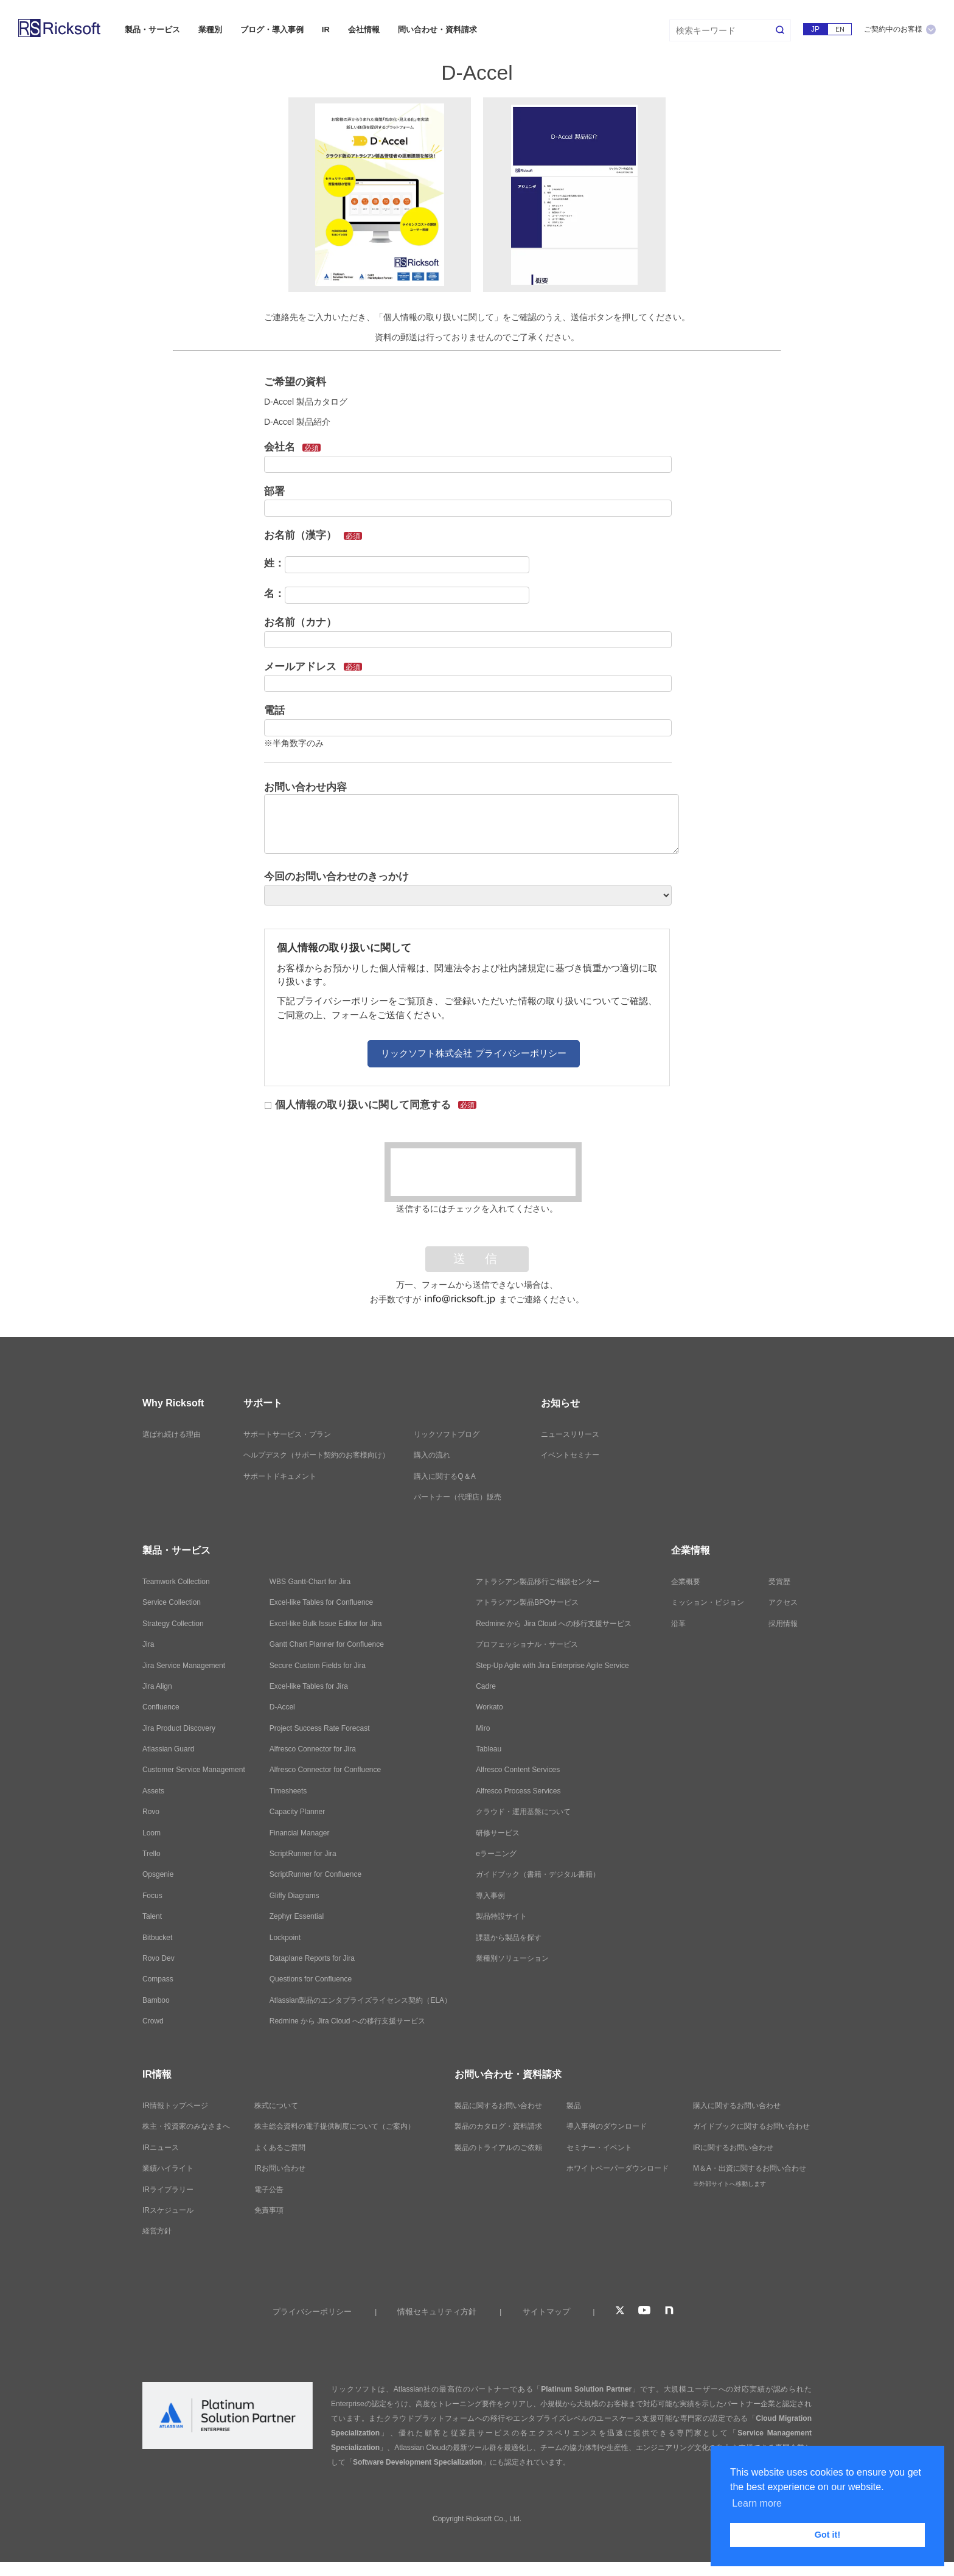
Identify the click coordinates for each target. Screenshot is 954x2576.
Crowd (153, 2021)
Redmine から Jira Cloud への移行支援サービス (347, 2021)
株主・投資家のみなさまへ (186, 2126)
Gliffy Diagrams (294, 1895)
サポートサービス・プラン (287, 1434)
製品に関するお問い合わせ (498, 2105)
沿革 (678, 1623)
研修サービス (498, 1833)
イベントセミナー (570, 1455)
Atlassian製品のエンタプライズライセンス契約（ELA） (360, 2000)
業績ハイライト (167, 2168)
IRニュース (160, 2147)
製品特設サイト (501, 1916)
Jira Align (157, 1686)
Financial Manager (300, 1833)
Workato (489, 1707)
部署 (274, 491)
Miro (483, 1728)
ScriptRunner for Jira (303, 1853)
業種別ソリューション (512, 1958)
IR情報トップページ (175, 2105)
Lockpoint (285, 1937)
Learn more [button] (757, 2503)
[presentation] (483, 1172)
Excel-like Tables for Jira (309, 1686)
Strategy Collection (173, 1623)
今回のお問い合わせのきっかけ (336, 876)
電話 (274, 710)
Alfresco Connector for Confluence (325, 1769)
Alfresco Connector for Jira (313, 1749)
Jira (148, 1644)
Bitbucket (157, 1937)
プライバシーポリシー (312, 2311)
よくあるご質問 (279, 2147)
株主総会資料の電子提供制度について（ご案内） (334, 2126)
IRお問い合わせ (279, 2168)
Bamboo (156, 2000)
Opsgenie (157, 1874)
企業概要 (685, 1581)
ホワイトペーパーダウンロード (617, 2168)
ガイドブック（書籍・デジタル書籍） (538, 1874)
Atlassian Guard (168, 1749)
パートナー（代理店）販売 (457, 1497)
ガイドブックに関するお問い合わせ (751, 2126)
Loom (151, 1833)
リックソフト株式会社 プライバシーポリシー (473, 1053)
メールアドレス (313, 666)
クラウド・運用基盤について (523, 1811)
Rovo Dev (158, 1958)
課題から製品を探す (508, 1937)
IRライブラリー (167, 2189)
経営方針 (157, 2231)
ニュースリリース (570, 1434)
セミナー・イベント (599, 2147)
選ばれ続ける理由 (171, 1434)
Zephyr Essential (297, 1916)
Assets (153, 1791)
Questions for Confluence (311, 1979)
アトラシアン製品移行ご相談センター (538, 1581)
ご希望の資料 (295, 382)
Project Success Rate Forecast (320, 1728)
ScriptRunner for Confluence (315, 1874)
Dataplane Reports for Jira (312, 1958)
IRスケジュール (167, 2210)
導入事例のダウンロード (606, 2126)
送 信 (477, 1259)
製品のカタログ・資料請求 (498, 2126)
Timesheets (288, 1791)
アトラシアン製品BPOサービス (527, 1602)
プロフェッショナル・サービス (527, 1644)
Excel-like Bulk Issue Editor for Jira (326, 1623)
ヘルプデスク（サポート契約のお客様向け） (316, 1455)
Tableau (488, 1749)
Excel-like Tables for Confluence (322, 1602)
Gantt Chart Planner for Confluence (327, 1644)
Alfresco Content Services (518, 1769)
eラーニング (496, 1853)
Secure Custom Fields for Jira (318, 1665)
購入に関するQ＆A (444, 1476)
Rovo (150, 1811)
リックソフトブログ (446, 1434)
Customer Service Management (193, 1769)
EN (839, 29)
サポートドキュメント (279, 1476)
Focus (152, 1895)
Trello (151, 1853)
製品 (573, 2105)
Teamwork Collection (176, 1581)
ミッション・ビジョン (707, 1602)
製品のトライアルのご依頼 (498, 2147)
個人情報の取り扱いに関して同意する (370, 1105)
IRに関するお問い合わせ (733, 2147)
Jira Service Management (183, 1665)
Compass (157, 1979)
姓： (274, 563)
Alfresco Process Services (518, 1791)
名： (274, 593)
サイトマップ (546, 2311)
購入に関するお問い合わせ (737, 2105)
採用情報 (783, 1623)
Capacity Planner (297, 1811)
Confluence (160, 1707)
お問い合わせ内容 (305, 787)
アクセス (783, 1602)
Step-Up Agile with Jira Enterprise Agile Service (552, 1665)
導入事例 (490, 1895)
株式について (276, 2105)
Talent (152, 1916)
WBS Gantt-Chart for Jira (310, 1581)
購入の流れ (432, 1455)
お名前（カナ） (300, 622)
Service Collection (171, 1602)
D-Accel (282, 1707)
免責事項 (269, 2210)
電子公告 (269, 2189)
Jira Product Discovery (178, 1728)
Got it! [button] (827, 2534)
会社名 (292, 447)
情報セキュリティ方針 (436, 2311)
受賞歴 (779, 1581)
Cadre (486, 1686)
